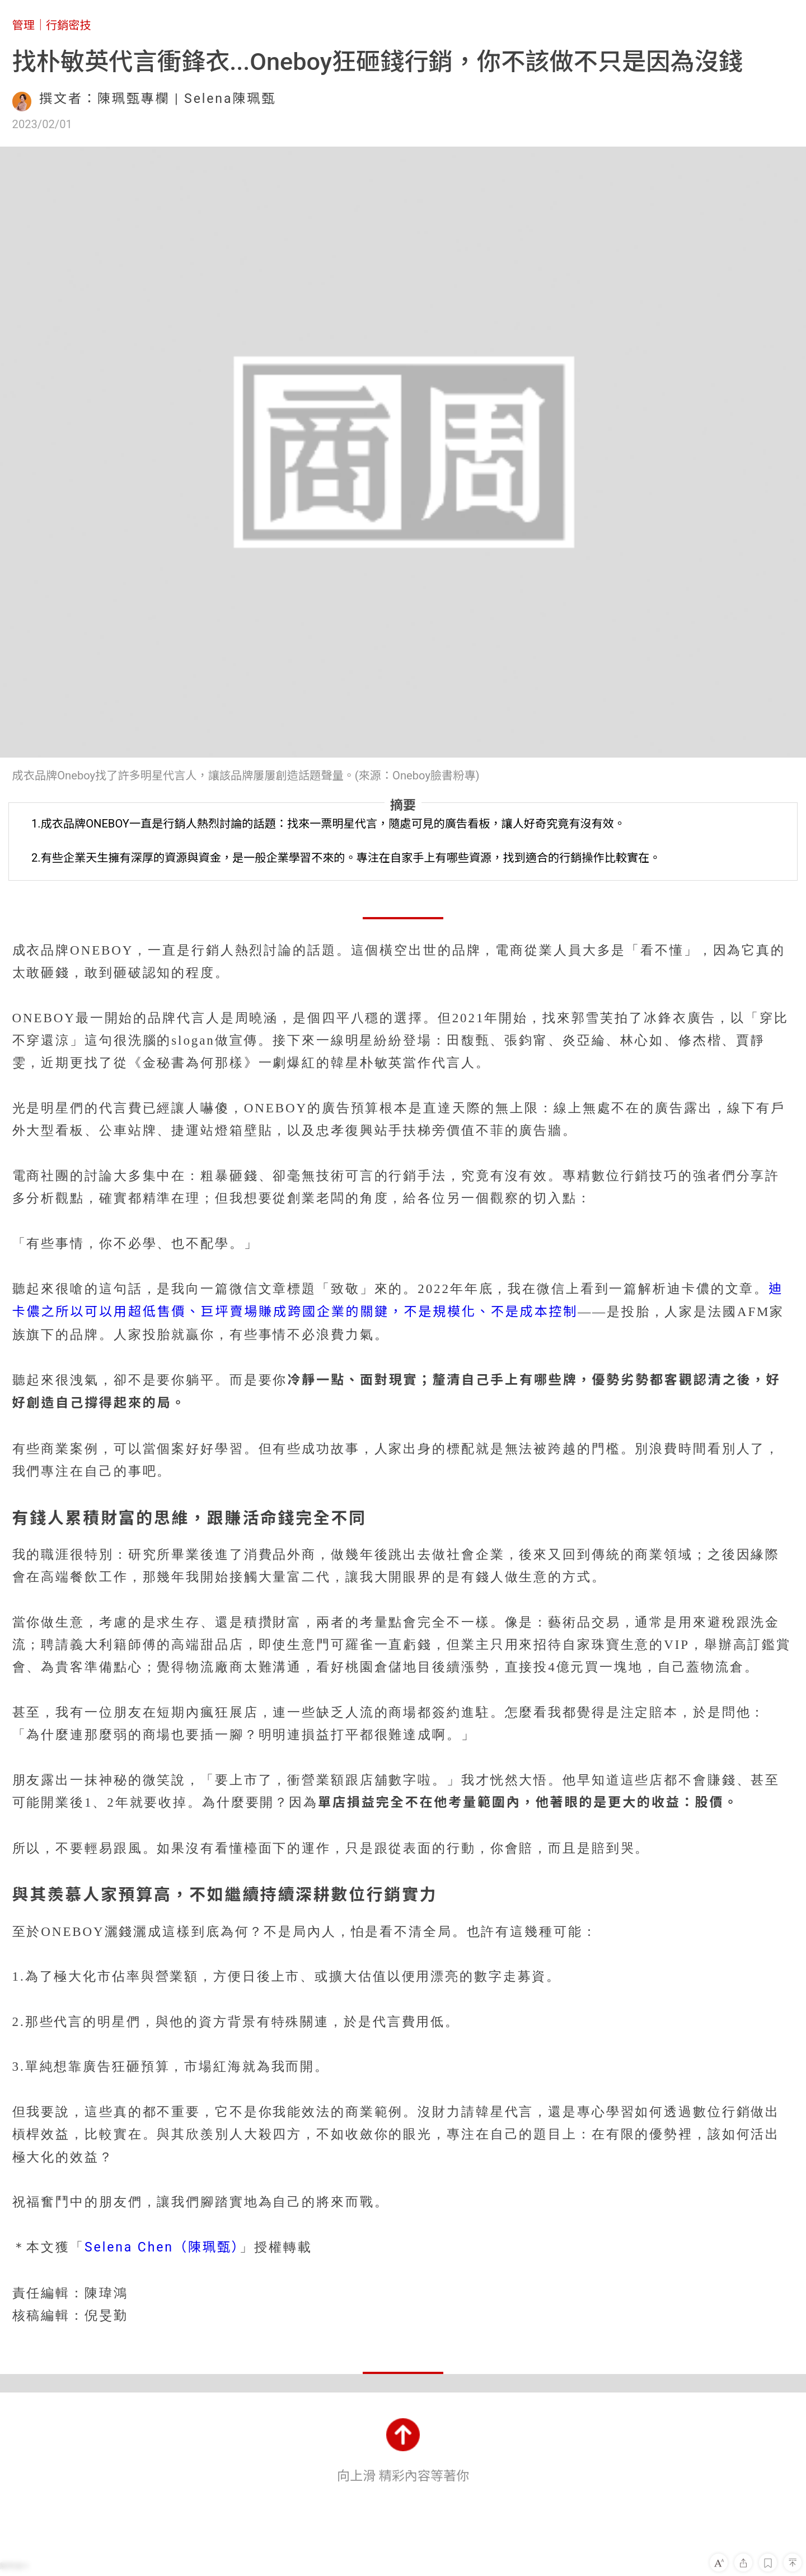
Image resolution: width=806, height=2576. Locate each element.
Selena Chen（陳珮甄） (162, 2247)
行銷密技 (68, 25)
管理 (23, 25)
